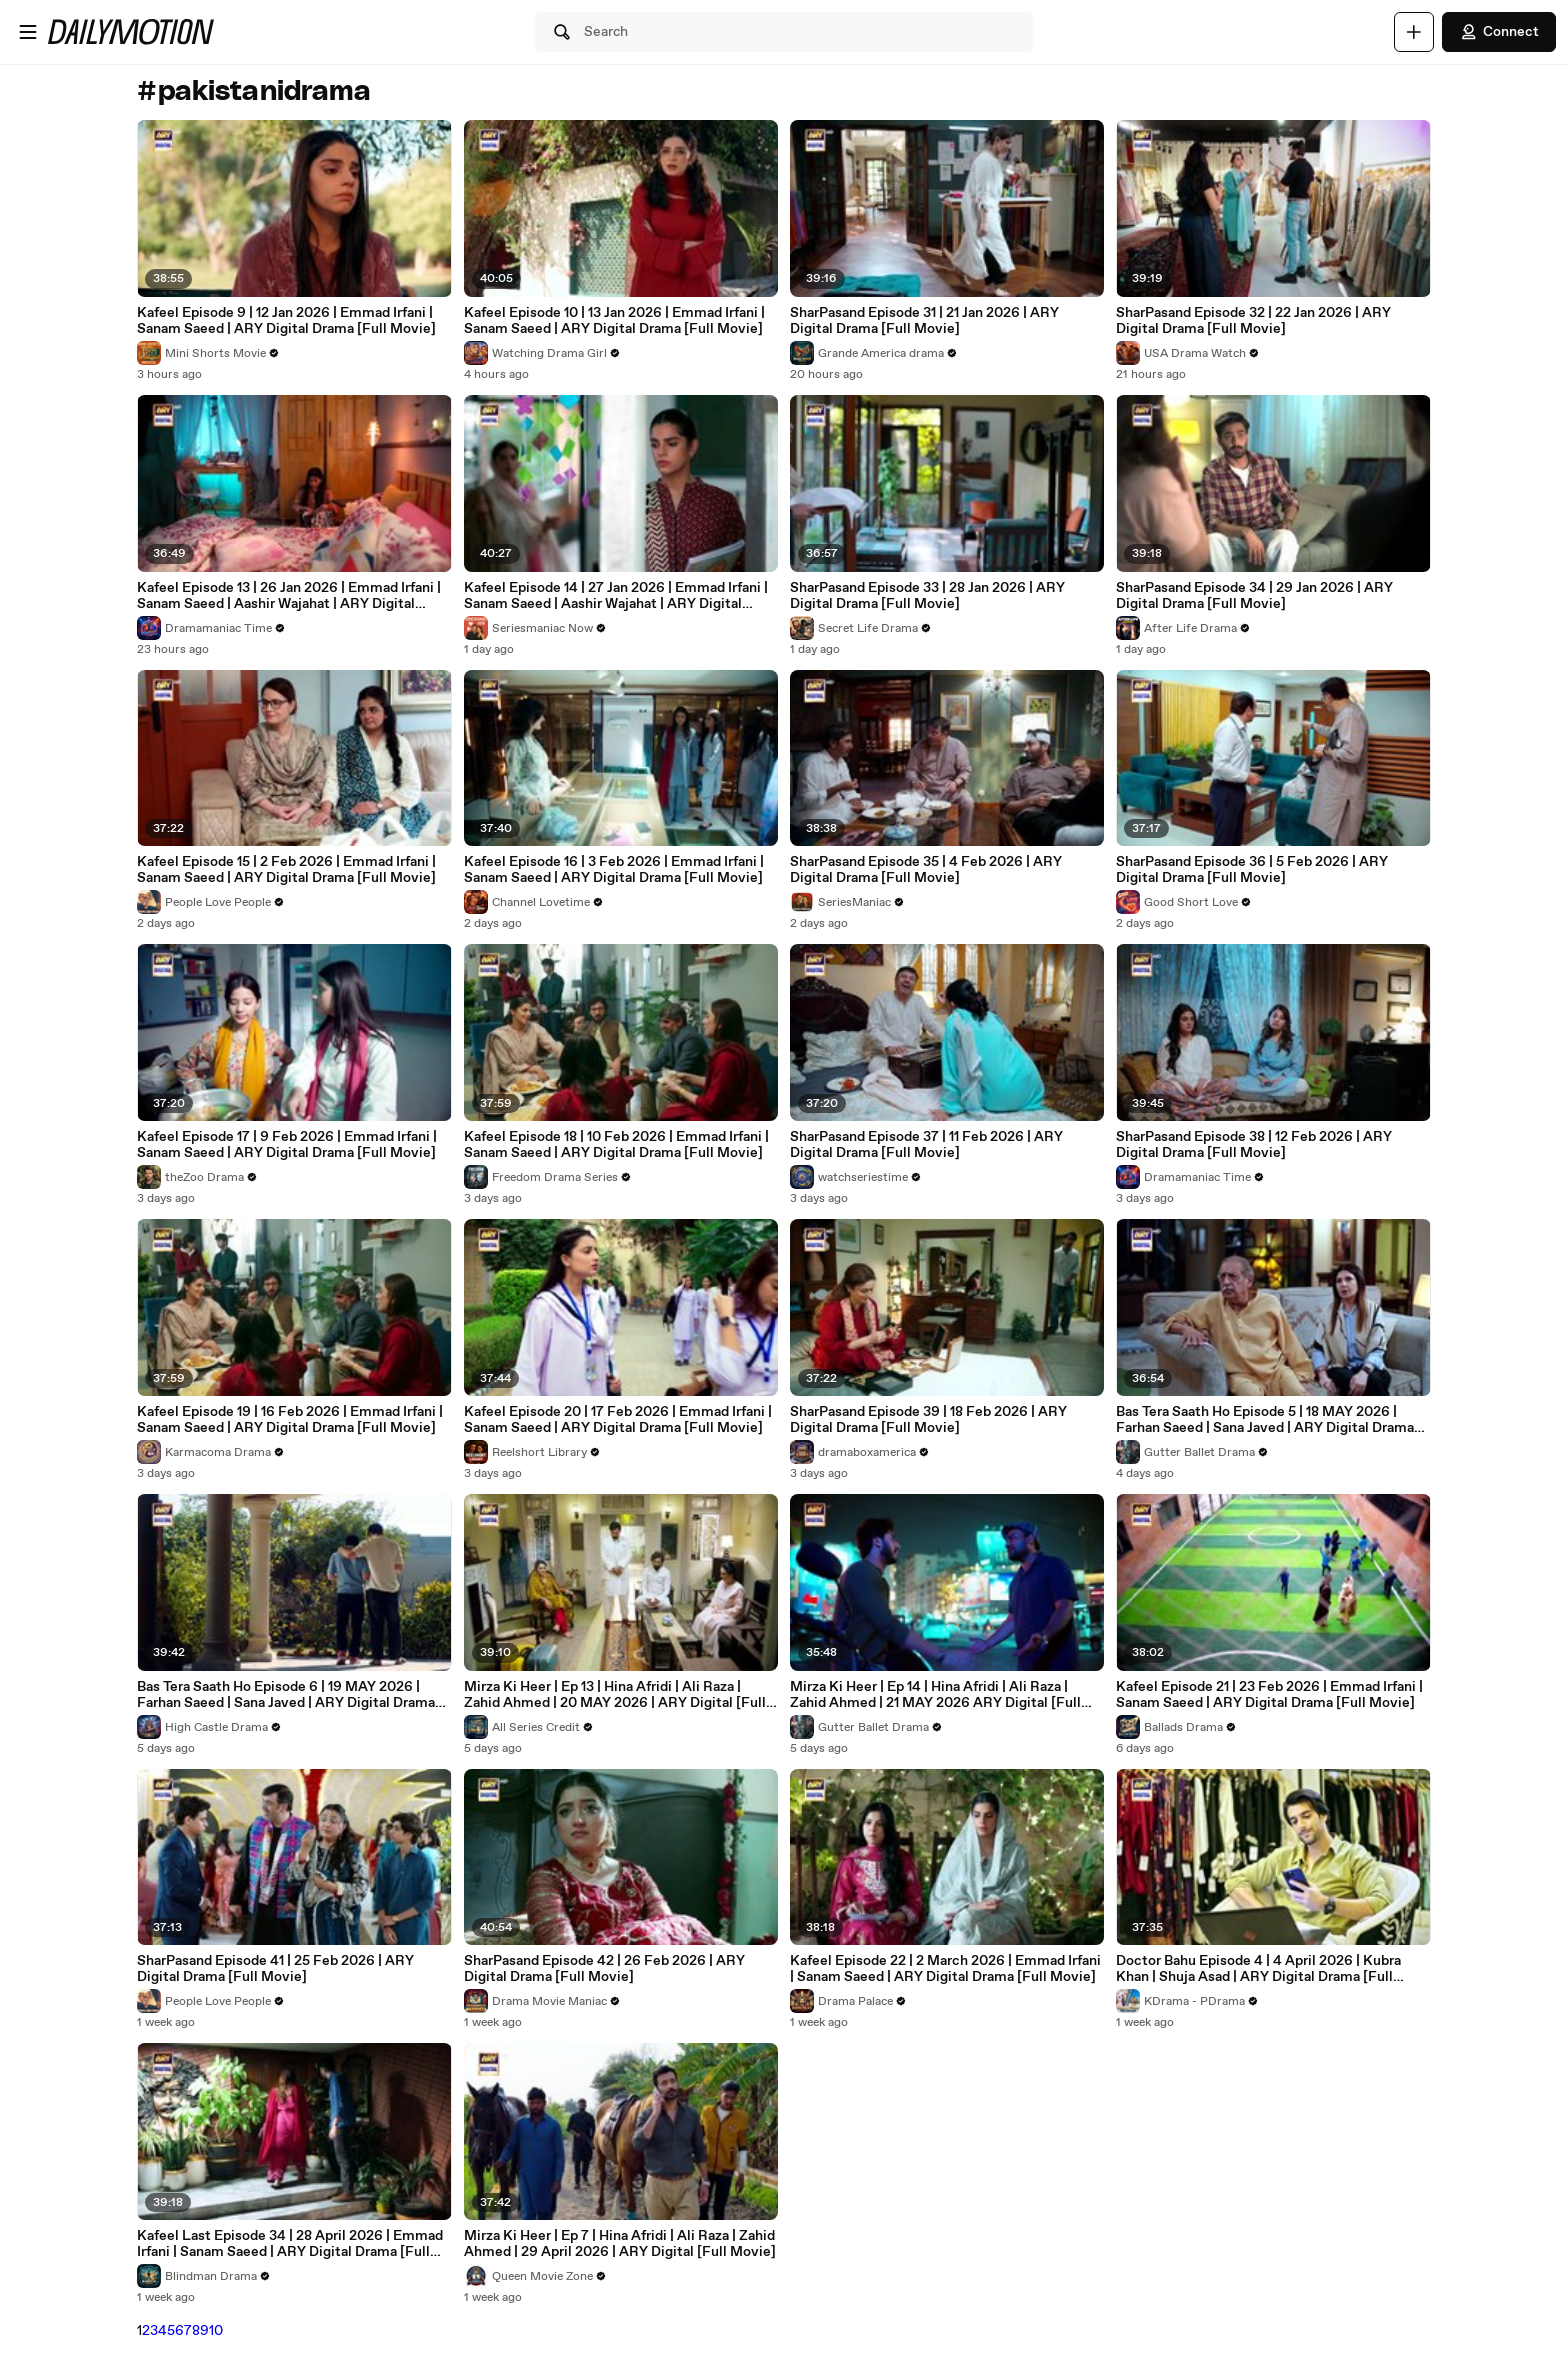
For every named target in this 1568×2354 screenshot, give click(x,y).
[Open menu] (28, 32)
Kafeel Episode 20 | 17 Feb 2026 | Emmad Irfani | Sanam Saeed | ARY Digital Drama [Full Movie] (618, 1420)
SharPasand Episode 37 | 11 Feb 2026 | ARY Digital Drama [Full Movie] (926, 1145)
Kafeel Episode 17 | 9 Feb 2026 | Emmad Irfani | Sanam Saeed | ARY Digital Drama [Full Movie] (287, 1145)
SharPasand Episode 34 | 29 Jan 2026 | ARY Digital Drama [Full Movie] (1254, 596)
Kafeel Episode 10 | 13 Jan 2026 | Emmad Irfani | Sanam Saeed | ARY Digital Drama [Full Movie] (614, 321)
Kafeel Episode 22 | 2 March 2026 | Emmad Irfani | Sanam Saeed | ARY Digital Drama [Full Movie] (945, 1969)
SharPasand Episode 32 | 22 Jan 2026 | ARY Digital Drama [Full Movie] (1253, 321)
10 (216, 2331)
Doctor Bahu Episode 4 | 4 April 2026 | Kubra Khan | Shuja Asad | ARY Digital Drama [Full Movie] (1258, 1969)
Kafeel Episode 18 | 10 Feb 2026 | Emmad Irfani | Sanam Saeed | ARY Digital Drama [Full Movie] (616, 1145)
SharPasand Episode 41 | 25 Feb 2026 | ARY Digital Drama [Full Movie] (275, 1969)
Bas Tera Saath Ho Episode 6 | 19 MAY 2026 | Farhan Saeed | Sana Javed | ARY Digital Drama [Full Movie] (286, 1695)
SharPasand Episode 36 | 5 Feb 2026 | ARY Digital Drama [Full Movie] (1252, 870)
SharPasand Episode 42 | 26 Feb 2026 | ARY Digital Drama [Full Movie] (604, 1969)
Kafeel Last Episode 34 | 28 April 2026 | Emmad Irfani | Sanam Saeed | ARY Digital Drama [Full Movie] (290, 2244)
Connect (1499, 32)
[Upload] (1414, 32)
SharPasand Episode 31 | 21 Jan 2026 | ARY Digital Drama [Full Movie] (924, 321)
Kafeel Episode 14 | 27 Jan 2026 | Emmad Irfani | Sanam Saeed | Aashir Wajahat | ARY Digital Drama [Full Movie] (616, 596)
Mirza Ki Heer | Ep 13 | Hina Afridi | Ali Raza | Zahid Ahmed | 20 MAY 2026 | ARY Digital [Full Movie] (615, 1695)
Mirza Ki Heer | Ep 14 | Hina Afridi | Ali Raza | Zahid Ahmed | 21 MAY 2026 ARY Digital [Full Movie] (935, 1695)
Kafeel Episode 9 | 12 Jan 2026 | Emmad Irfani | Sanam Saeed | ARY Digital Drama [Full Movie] (286, 321)
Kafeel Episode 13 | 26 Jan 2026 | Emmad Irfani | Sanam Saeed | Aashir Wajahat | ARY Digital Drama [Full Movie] (289, 596)
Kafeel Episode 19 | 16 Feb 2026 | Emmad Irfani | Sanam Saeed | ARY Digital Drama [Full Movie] (290, 1420)
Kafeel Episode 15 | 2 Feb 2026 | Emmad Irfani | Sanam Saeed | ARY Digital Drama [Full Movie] (286, 870)
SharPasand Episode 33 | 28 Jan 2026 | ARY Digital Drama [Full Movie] (927, 596)
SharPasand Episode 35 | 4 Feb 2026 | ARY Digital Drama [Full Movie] (926, 870)
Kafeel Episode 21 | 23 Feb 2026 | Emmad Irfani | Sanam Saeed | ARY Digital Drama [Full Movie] (1269, 1695)
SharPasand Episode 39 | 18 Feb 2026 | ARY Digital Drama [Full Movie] (928, 1420)
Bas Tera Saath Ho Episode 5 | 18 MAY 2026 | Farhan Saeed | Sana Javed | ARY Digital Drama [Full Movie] (1265, 1420)
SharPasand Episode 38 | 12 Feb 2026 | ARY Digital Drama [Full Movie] (1254, 1145)
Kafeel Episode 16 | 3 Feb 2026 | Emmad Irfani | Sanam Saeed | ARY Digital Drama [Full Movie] (614, 870)
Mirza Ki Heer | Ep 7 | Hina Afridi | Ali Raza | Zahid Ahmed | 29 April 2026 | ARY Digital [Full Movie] (620, 2244)
